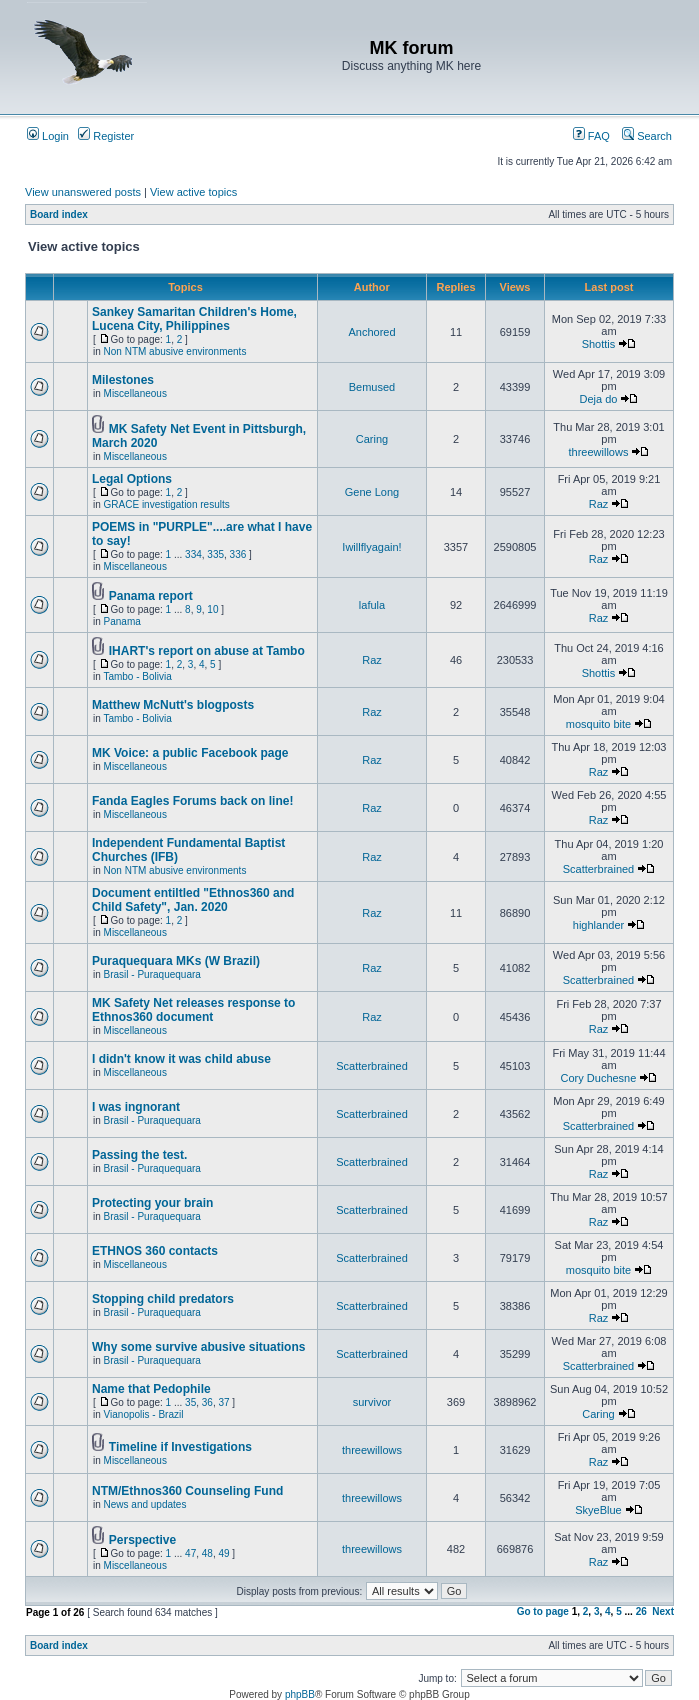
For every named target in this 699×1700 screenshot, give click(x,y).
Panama (122, 621)
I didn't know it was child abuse (181, 1059)
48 (207, 1553)
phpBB (300, 1694)
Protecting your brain (152, 1203)
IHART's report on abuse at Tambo (207, 651)
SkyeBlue (598, 1510)
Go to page (543, 1611)
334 (193, 554)
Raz (599, 504)
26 (641, 1611)
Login (48, 136)
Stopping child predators (163, 1299)
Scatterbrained (599, 869)
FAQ (591, 136)
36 (207, 1402)
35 (190, 1402)
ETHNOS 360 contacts (155, 1251)
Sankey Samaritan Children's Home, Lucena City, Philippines (194, 319)
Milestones (123, 380)
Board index (59, 214)
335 (215, 554)
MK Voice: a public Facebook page (190, 753)
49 (223, 1553)
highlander (598, 925)
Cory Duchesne (599, 1078)
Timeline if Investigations (180, 1447)
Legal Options (132, 479)
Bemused (372, 387)
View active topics (193, 192)
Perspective (142, 1540)
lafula (372, 605)
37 (223, 1402)
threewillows (599, 452)
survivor (372, 1402)
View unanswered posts (83, 192)
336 (238, 554)
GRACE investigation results (167, 504)
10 (212, 609)
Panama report (151, 596)
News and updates (145, 1504)
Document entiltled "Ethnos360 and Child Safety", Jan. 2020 (193, 900)
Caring (372, 439)
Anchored (371, 332)
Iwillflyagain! (371, 547)
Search (647, 136)
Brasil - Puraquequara (152, 974)
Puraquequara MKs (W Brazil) (176, 961)
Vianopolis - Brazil (144, 1414)
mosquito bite (598, 724)
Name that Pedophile (151, 1389)
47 (190, 1553)
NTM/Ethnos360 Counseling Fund (187, 1491)
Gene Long (372, 492)
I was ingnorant (136, 1107)
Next (663, 1611)
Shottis (599, 344)
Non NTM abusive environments (175, 351)
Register (106, 136)
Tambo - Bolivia (137, 676)
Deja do (599, 399)
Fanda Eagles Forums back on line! (192, 801)
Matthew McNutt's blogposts (173, 705)
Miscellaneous (135, 393)
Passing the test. (139, 1155)
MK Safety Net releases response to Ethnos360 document (193, 1010)
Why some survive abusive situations (198, 1347)
